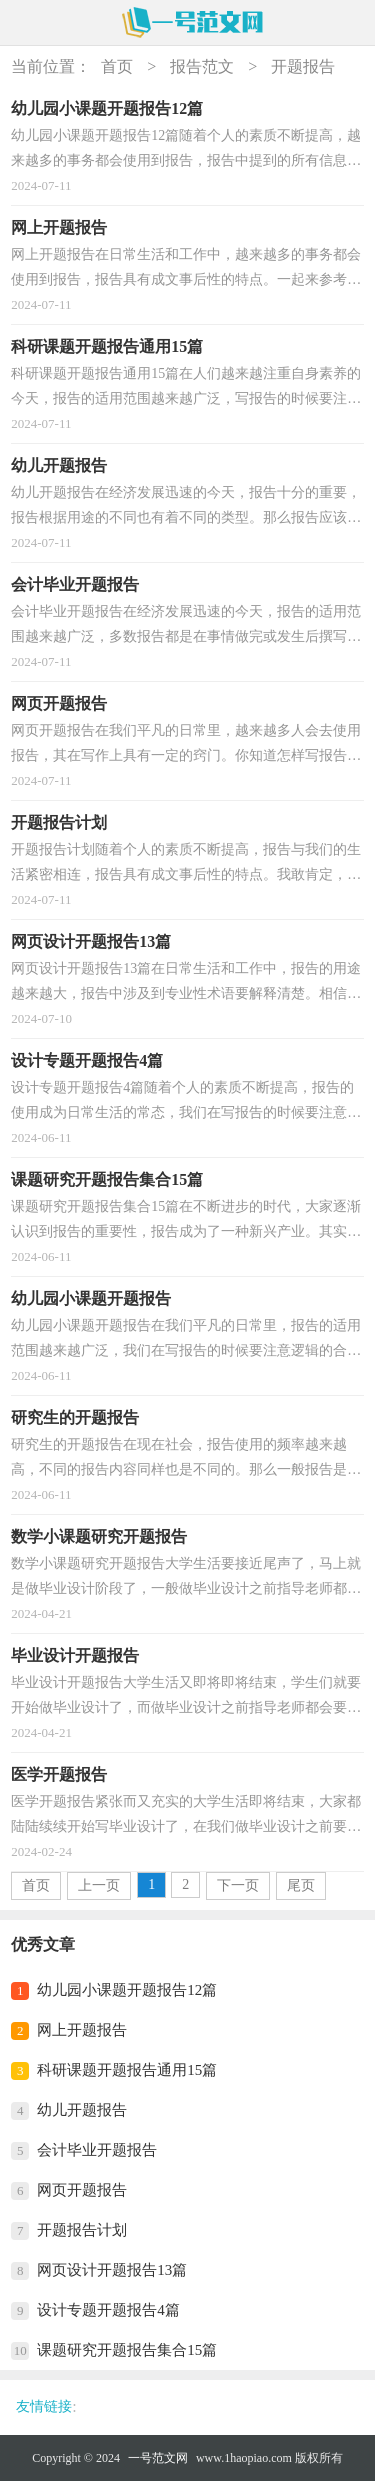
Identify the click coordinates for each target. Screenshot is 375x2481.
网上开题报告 (82, 2030)
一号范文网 (158, 2458)
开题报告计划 (82, 2230)
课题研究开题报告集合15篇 (127, 2350)
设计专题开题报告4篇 (108, 2310)
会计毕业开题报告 (97, 2150)
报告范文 (202, 66)
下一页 (238, 1885)
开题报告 (303, 66)
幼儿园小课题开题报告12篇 (127, 1990)
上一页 (99, 1885)
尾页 (301, 1885)
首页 (117, 66)
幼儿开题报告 (82, 2110)
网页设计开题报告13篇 (112, 2270)
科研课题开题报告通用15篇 (127, 2070)
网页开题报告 (82, 2190)
